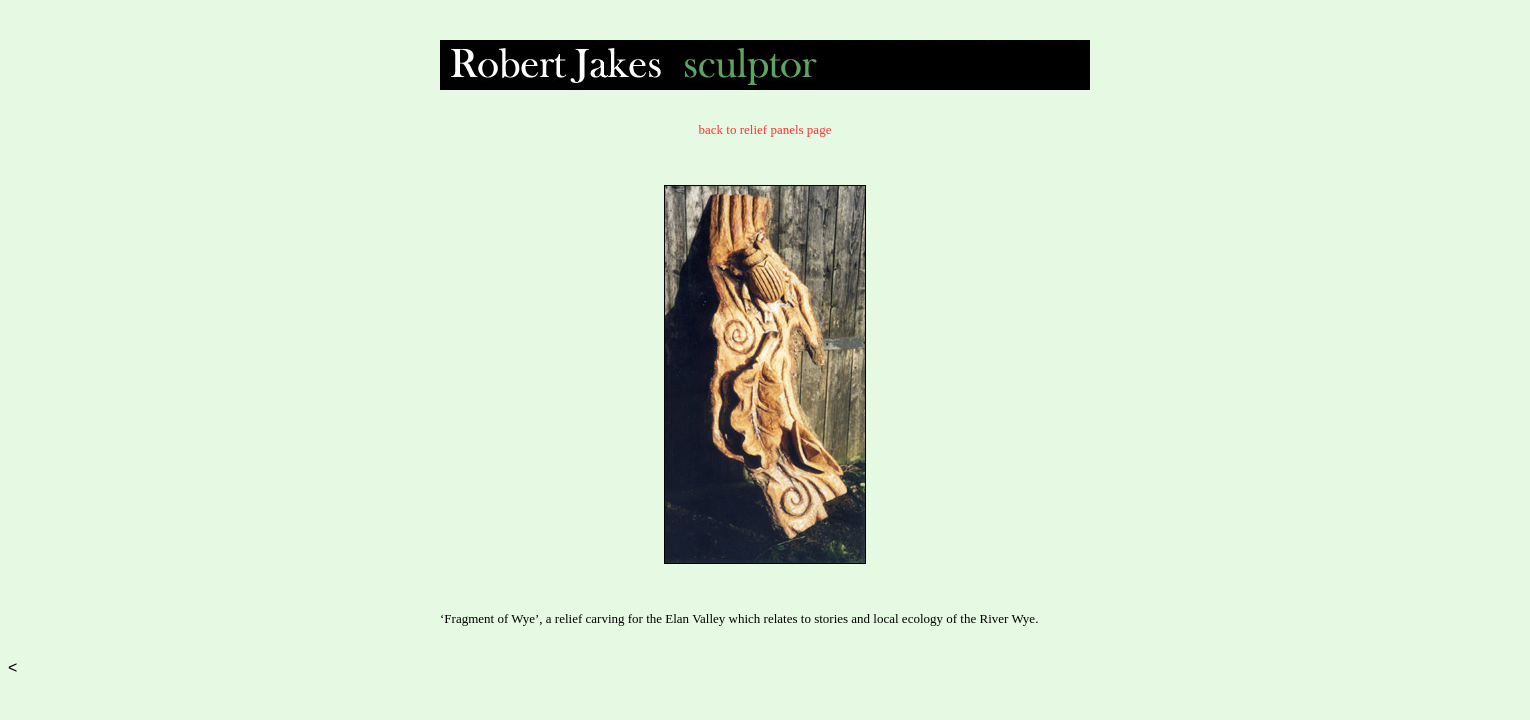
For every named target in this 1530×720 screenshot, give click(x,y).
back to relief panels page (765, 129)
